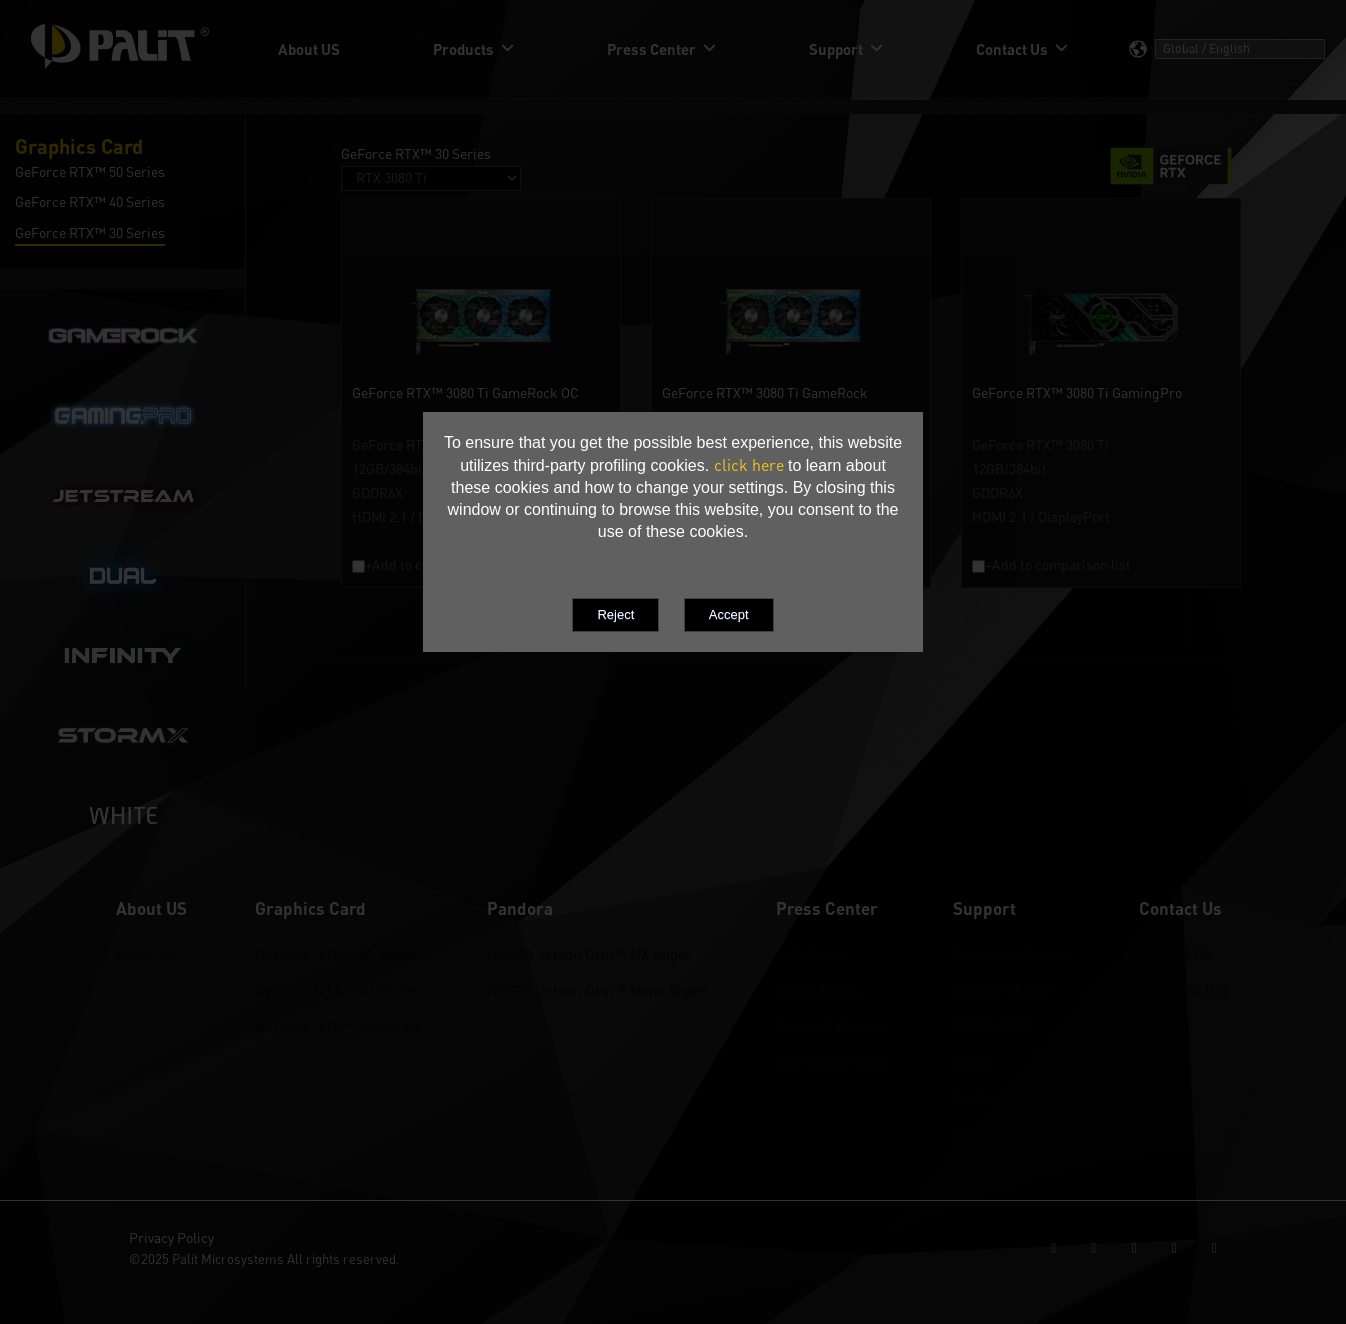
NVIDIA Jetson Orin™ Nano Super (597, 990)
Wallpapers (990, 1098)
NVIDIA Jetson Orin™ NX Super (589, 954)
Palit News (811, 954)
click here (749, 465)
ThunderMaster (1003, 990)
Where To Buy (1184, 990)
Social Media (818, 990)
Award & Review (830, 1026)
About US (146, 954)
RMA (968, 1134)
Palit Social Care (831, 1062)
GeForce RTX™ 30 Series (337, 1026)
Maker (973, 1062)
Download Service (1012, 954)
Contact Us (1175, 954)
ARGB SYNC (993, 1026)
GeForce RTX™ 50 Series (337, 954)
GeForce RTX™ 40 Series (337, 990)
